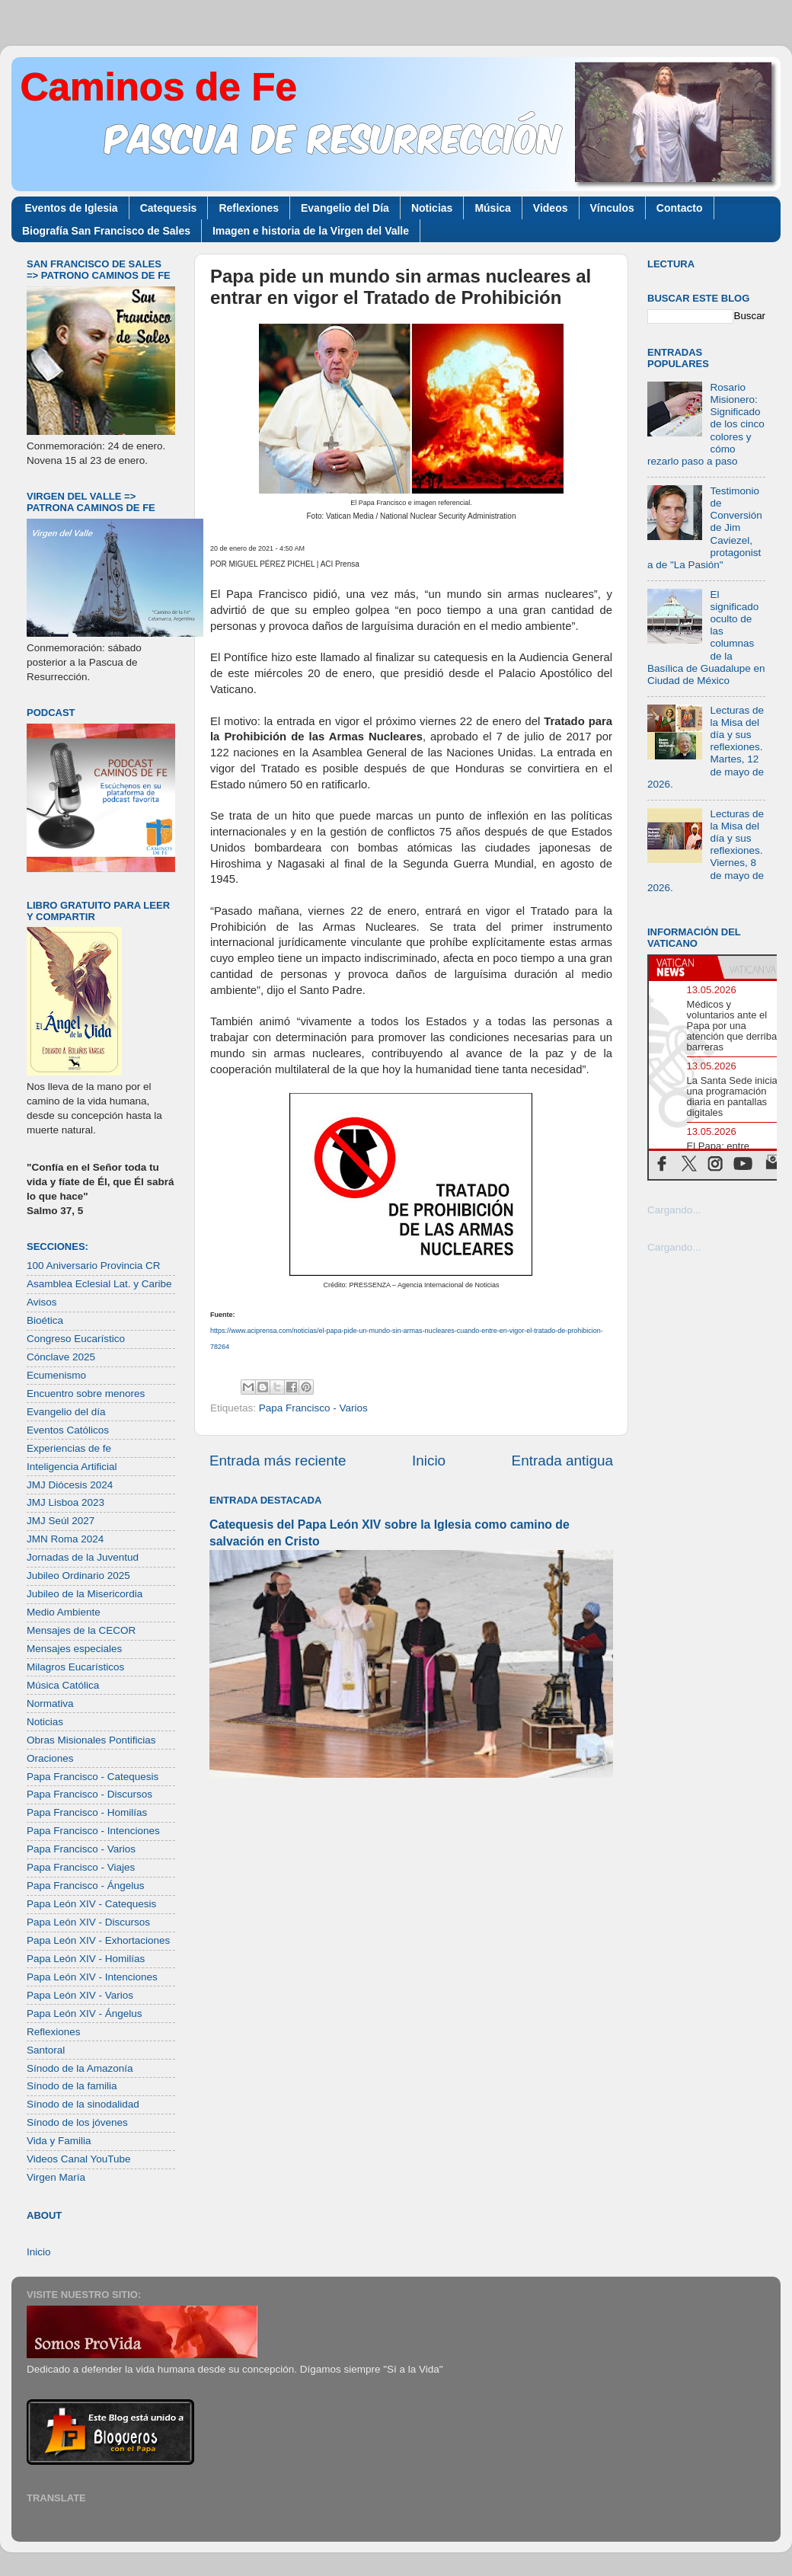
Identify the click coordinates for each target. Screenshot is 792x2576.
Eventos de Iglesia (71, 208)
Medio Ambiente (64, 1612)
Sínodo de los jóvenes (77, 2122)
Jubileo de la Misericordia (84, 1594)
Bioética (45, 1320)
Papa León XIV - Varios (80, 1995)
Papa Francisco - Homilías (87, 1812)
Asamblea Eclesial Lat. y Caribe (99, 1284)
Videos (550, 208)
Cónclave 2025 (61, 1357)
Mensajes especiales (74, 1648)
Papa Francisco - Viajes (81, 1867)
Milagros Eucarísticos (75, 1667)
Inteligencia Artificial (72, 1466)
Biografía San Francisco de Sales (106, 231)
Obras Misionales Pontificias (91, 1740)
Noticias (431, 208)
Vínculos (612, 208)
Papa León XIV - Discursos (88, 1922)
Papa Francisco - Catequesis (92, 1776)
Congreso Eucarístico (76, 1338)
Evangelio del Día (345, 208)
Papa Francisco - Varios (313, 1408)
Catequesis (168, 208)
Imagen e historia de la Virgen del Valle (310, 231)
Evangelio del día (66, 1411)
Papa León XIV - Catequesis (91, 1904)
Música (492, 208)
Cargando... (674, 1210)
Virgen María (56, 2177)
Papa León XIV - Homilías (86, 1958)
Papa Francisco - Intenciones (93, 1830)
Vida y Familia (59, 2140)
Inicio (429, 1461)
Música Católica (63, 1685)
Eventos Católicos (68, 1430)
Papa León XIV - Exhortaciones (98, 1940)
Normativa (50, 1703)
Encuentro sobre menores (86, 1393)
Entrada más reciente (277, 1461)
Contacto (679, 208)
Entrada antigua (562, 1461)
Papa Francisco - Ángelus (86, 1885)
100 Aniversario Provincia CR (94, 1265)
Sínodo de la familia (72, 2086)
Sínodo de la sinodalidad (83, 2104)
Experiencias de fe (69, 1448)
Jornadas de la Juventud (83, 1557)
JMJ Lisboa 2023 (65, 1502)
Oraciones (50, 1758)
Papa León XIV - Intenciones (92, 1977)
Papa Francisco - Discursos (89, 1794)
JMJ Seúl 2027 (60, 1520)
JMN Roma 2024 (65, 1539)
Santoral (46, 2050)
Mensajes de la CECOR (81, 1630)
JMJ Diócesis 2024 (70, 1485)
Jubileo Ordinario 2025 (78, 1575)
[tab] (683, 967)
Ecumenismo (56, 1375)
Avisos (42, 1302)
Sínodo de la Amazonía (80, 2068)
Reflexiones (249, 208)
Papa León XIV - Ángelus (84, 2013)
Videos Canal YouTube (79, 2159)
